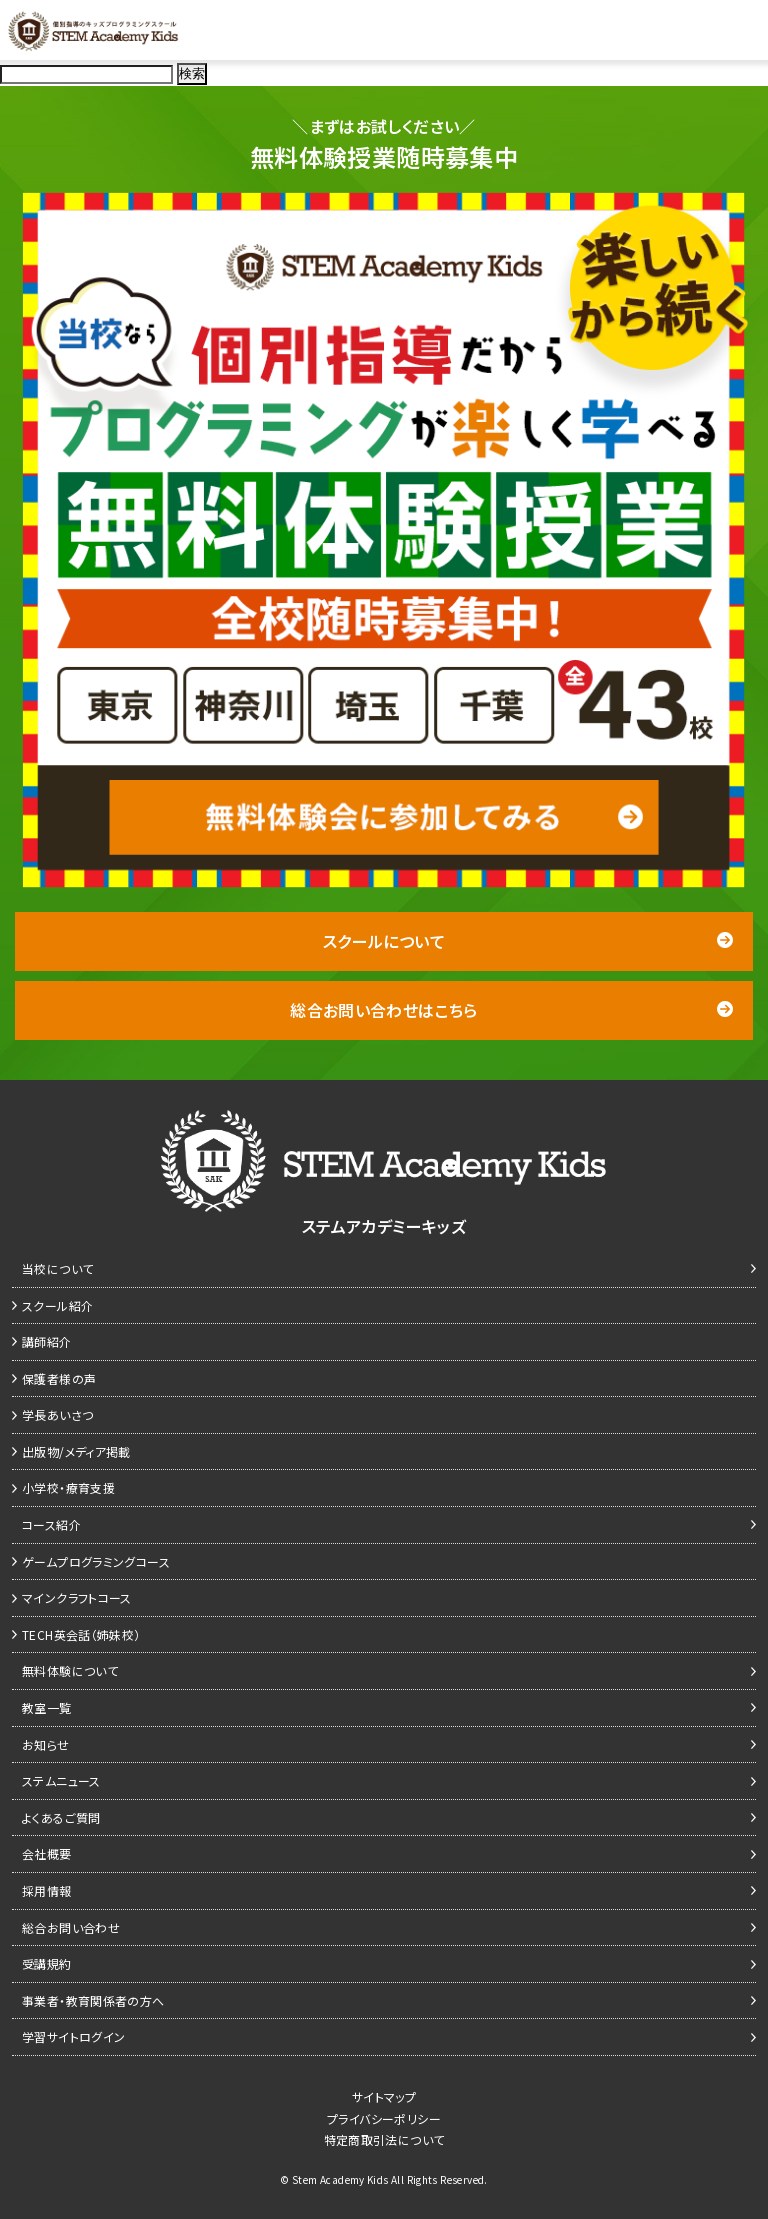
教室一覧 (47, 1707)
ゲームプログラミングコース (96, 1561)
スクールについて (528, 941)
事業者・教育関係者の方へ (93, 2000)
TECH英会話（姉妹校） (81, 1634)
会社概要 (47, 1853)
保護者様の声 (59, 1378)
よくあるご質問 (61, 1817)
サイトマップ (384, 2096)
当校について (57, 1268)
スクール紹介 (57, 1305)
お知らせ (46, 1744)
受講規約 (47, 1963)
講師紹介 (47, 1341)
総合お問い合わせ (71, 1927)
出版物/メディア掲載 (76, 1451)
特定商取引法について (384, 2139)
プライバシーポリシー (384, 2118)
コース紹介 (51, 1524)
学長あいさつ (57, 1414)
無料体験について (70, 1670)
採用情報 (47, 1890)
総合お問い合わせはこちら (511, 1010)
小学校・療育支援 (68, 1487)
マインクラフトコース (77, 1597)
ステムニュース (61, 1780)
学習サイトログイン (73, 2036)
